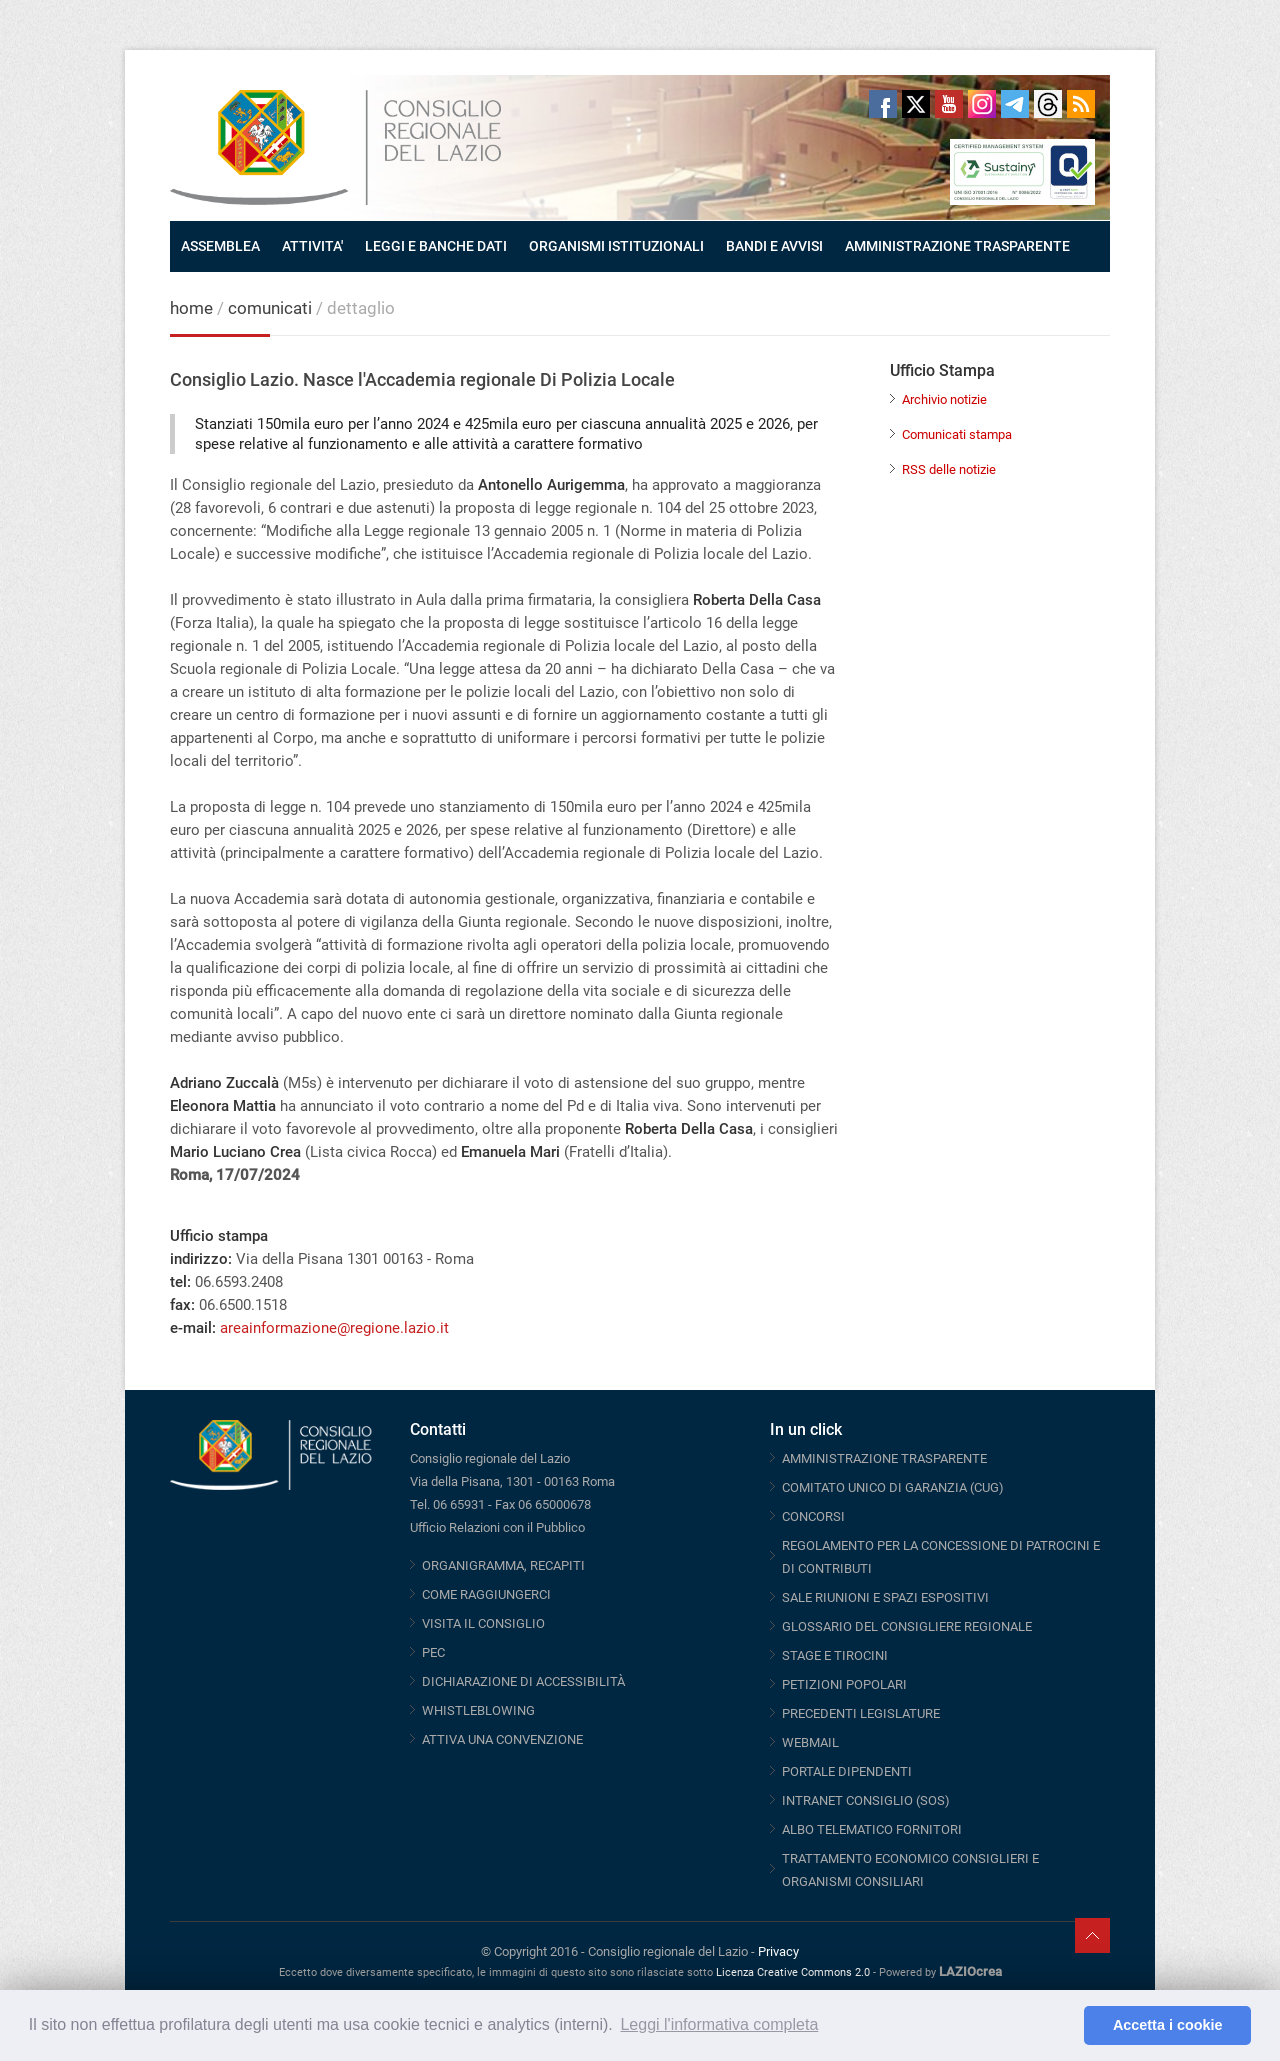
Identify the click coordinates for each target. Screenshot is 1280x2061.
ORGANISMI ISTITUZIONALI (616, 246)
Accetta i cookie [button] (1168, 2025)
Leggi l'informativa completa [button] (719, 2024)
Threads (1048, 104)
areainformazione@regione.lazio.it (334, 1328)
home (191, 308)
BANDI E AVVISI (774, 246)
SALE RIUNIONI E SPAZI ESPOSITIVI (885, 1597)
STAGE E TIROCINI (835, 1655)
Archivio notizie (944, 399)
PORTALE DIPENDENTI (847, 1771)
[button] (1063, 2026)
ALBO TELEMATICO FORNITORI (872, 1829)
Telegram (1015, 104)
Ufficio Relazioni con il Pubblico (497, 1527)
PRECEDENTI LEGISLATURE (861, 1713)
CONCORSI (813, 1516)
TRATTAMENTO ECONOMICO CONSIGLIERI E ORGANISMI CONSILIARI (910, 1870)
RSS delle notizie (949, 469)
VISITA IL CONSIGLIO (483, 1623)
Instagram (982, 104)
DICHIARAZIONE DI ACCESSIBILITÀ (523, 1681)
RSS (1081, 104)
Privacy (778, 1951)
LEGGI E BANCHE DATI (436, 246)
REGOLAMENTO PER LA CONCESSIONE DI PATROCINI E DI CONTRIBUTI (941, 1557)
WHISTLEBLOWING (478, 1710)
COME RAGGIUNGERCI (486, 1594)
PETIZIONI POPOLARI (844, 1684)
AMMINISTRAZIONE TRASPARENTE (957, 246)
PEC (433, 1652)
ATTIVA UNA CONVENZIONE (502, 1739)
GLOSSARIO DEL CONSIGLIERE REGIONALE (907, 1626)
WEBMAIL (810, 1742)
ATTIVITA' (312, 246)
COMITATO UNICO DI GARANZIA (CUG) (893, 1487)
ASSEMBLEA (220, 246)
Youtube (949, 104)
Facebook (883, 104)
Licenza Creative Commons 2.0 (793, 1972)
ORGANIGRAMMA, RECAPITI (503, 1565)
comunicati (270, 308)
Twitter (916, 104)
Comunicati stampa (957, 434)
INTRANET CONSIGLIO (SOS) (866, 1800)
